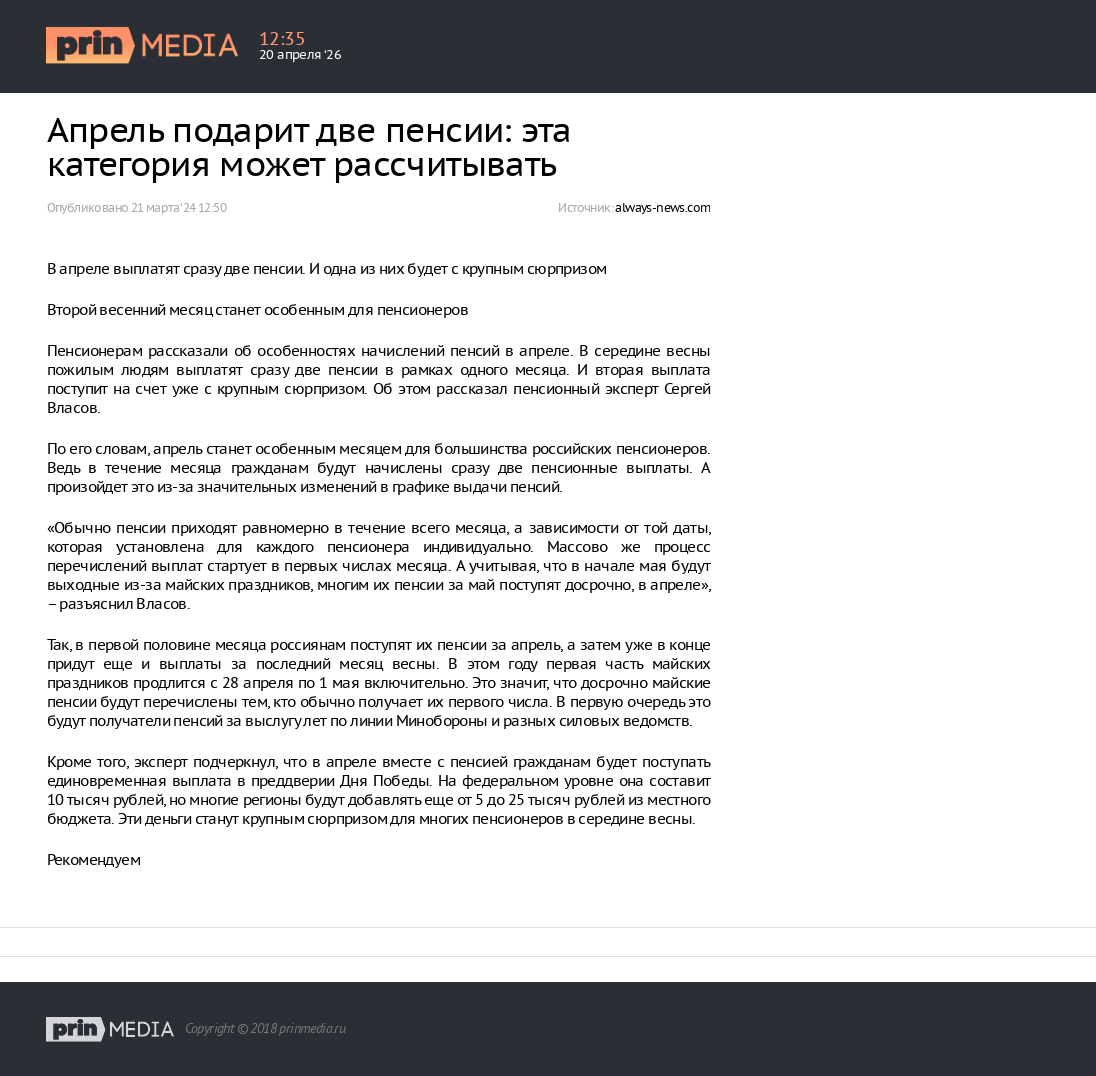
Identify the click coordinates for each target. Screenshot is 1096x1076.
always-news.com (662, 207)
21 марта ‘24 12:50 (178, 207)
